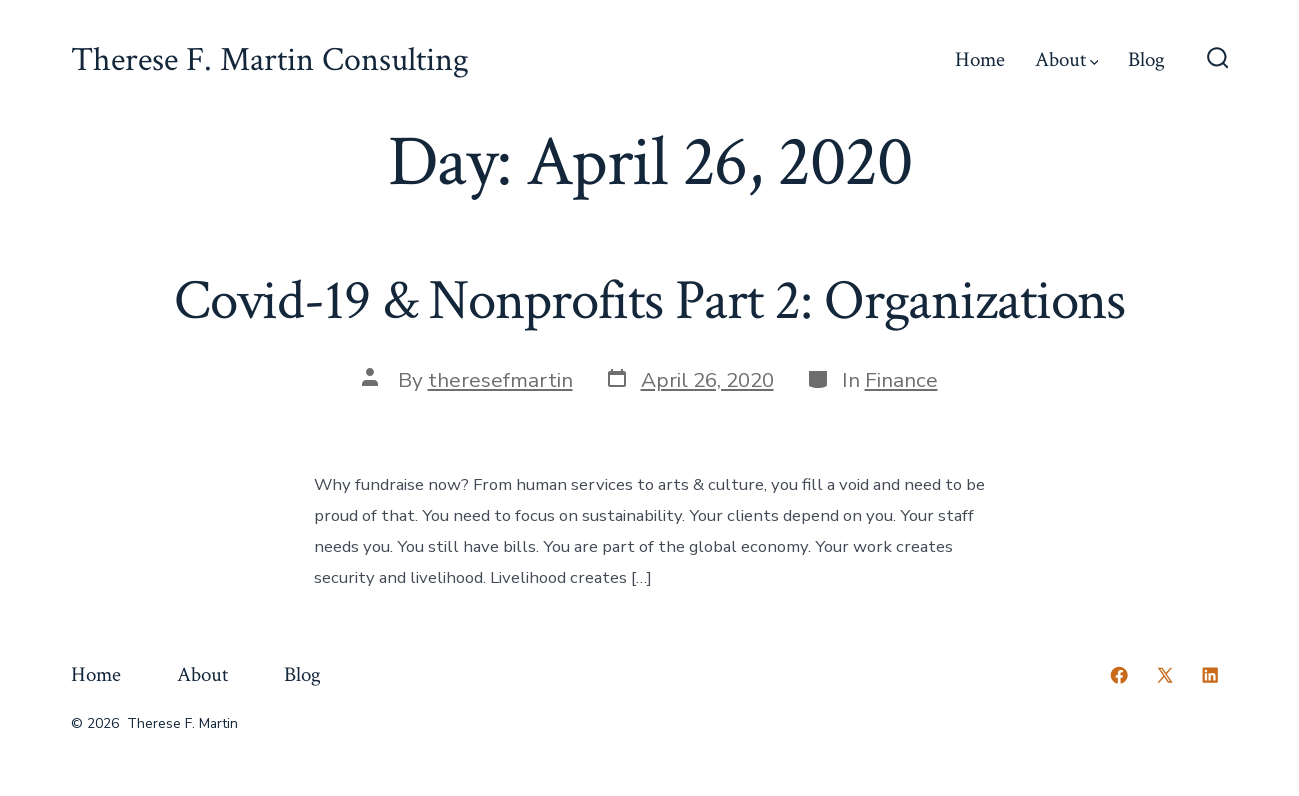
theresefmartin (500, 380)
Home (980, 59)
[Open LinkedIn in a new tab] (1210, 675)
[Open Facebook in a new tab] (1119, 675)
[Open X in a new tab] (1165, 675)
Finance (901, 380)
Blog (1146, 59)
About (1067, 59)
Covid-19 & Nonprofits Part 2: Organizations (649, 301)
